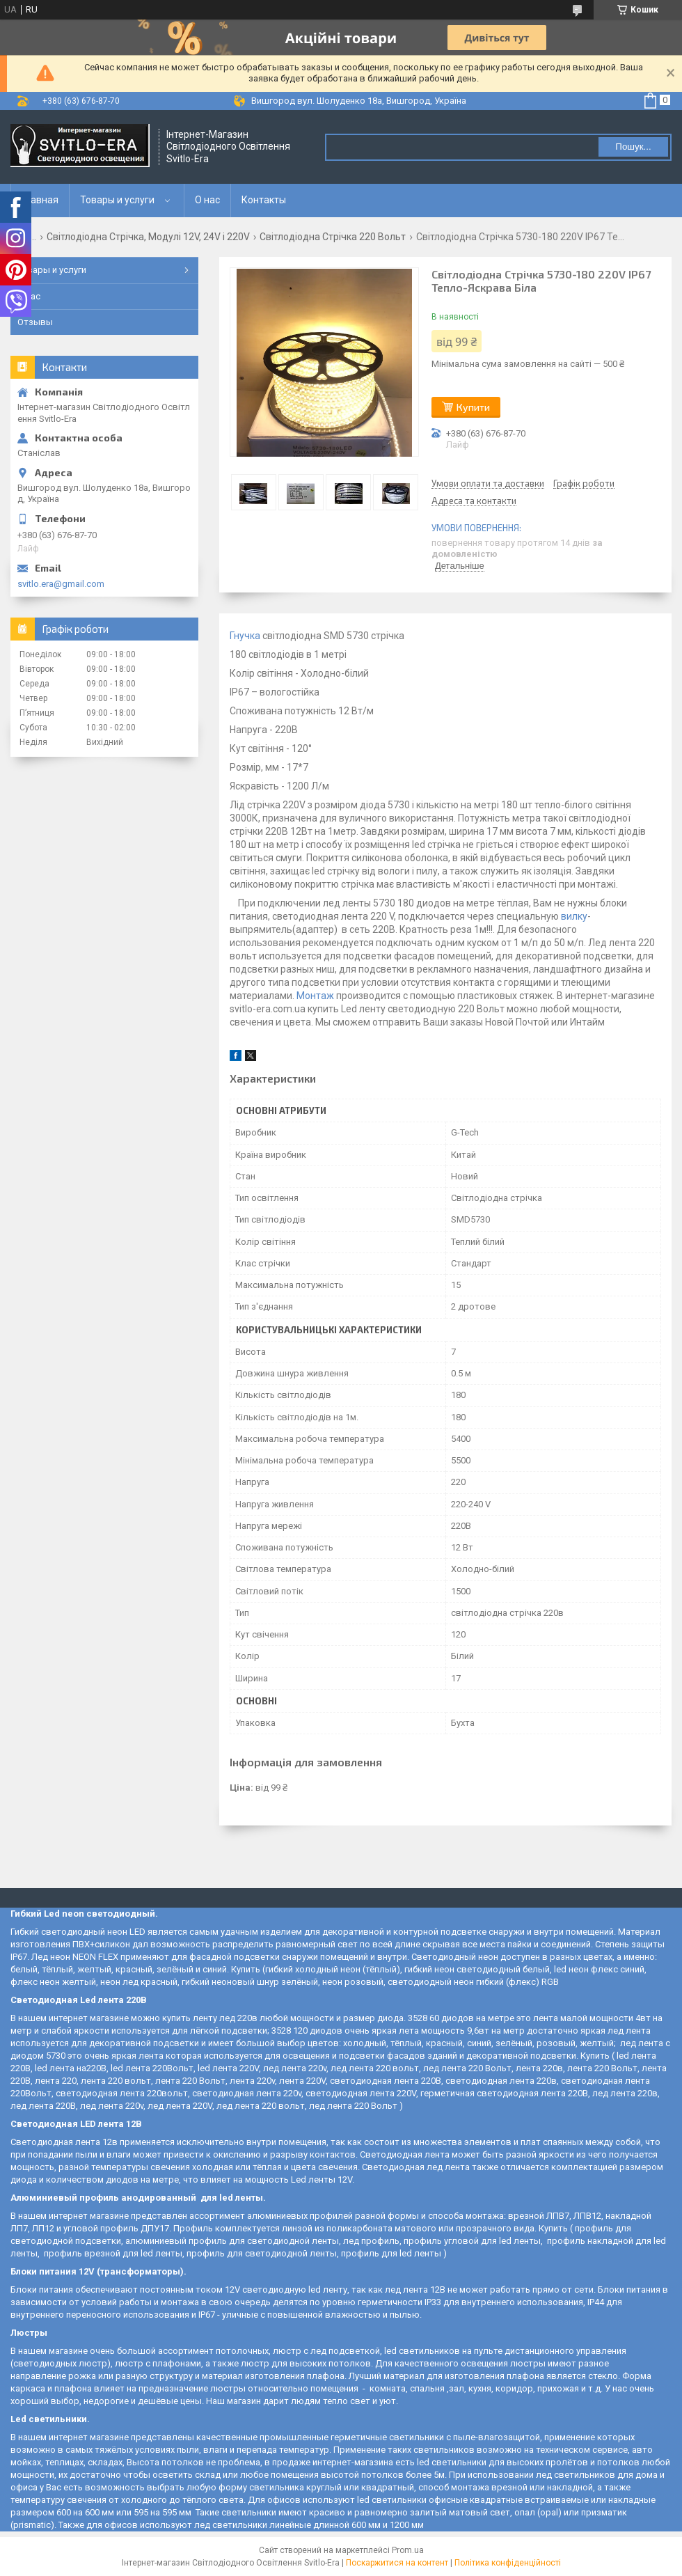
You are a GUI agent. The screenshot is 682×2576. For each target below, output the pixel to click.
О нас (207, 199)
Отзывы (35, 322)
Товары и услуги (117, 199)
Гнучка (245, 635)
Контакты (263, 199)
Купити (473, 407)
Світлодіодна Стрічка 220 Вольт (333, 236)
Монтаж (315, 995)
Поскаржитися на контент (397, 2563)
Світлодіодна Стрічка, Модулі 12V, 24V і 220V (148, 236)
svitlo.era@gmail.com (60, 584)
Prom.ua (408, 2550)
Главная (40, 199)
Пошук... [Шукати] (633, 146)
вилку (574, 916)
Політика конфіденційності (507, 2563)
